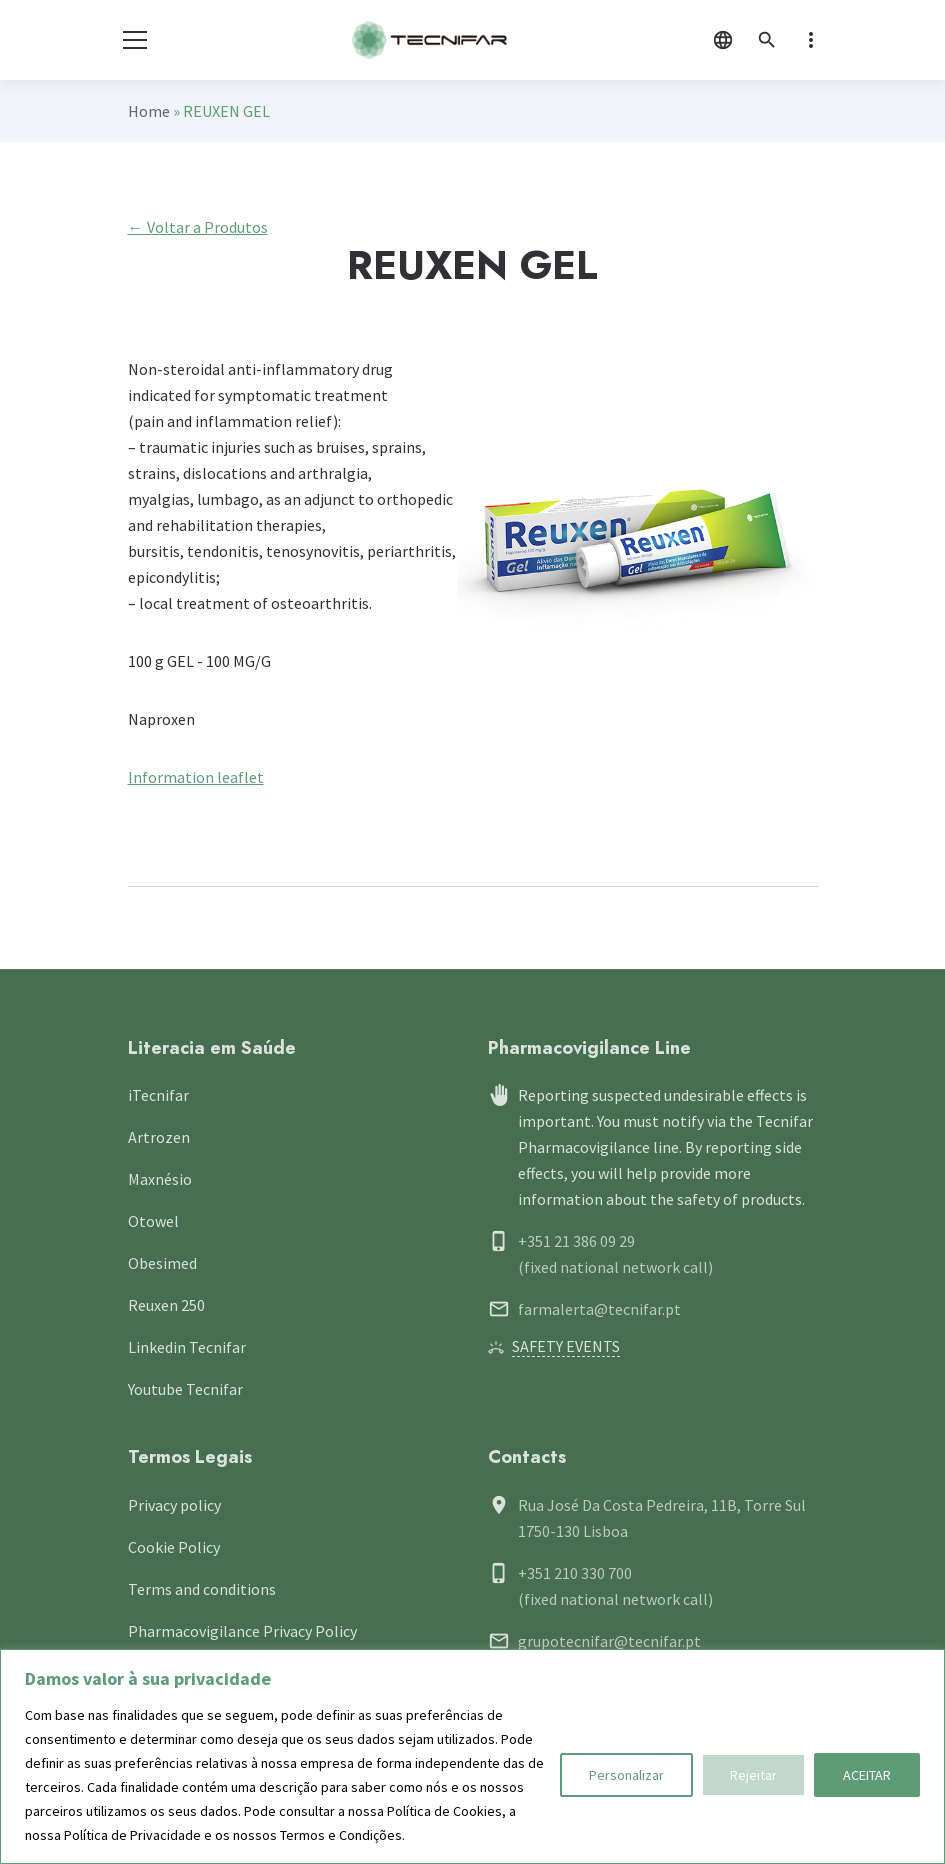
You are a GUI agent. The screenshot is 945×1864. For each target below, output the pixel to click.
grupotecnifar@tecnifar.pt (609, 1641)
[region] (472, 1756)
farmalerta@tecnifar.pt (599, 1309)
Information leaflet (196, 777)
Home (149, 111)
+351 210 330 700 (575, 1573)
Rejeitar (753, 1775)
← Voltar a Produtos (198, 227)
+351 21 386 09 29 (576, 1241)
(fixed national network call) (615, 1267)
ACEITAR (867, 1775)
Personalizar (626, 1775)
